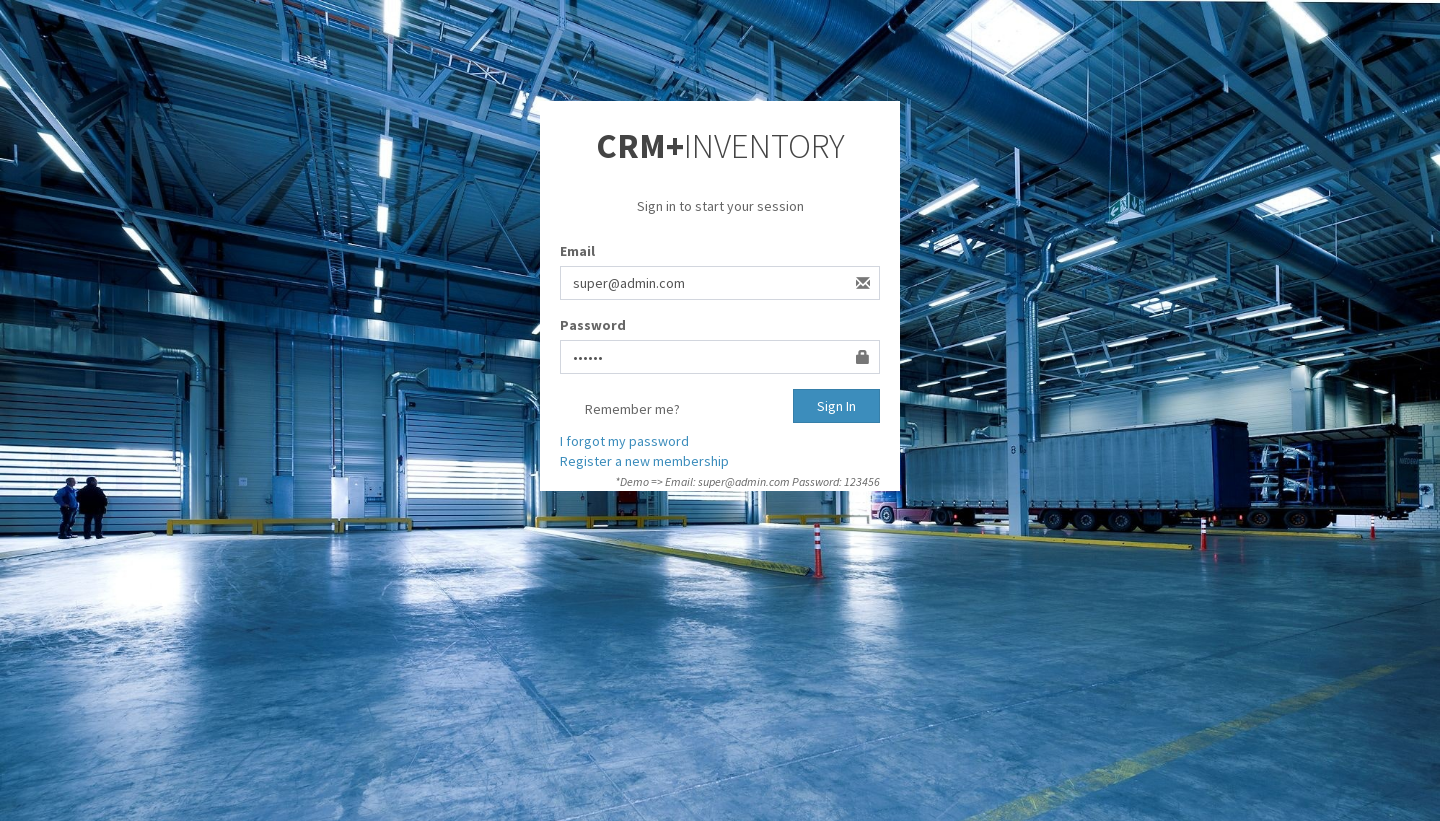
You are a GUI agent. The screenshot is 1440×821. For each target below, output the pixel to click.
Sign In (836, 406)
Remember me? (620, 410)
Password (593, 325)
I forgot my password (624, 441)
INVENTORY (720, 146)
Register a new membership (644, 461)
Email (577, 251)
